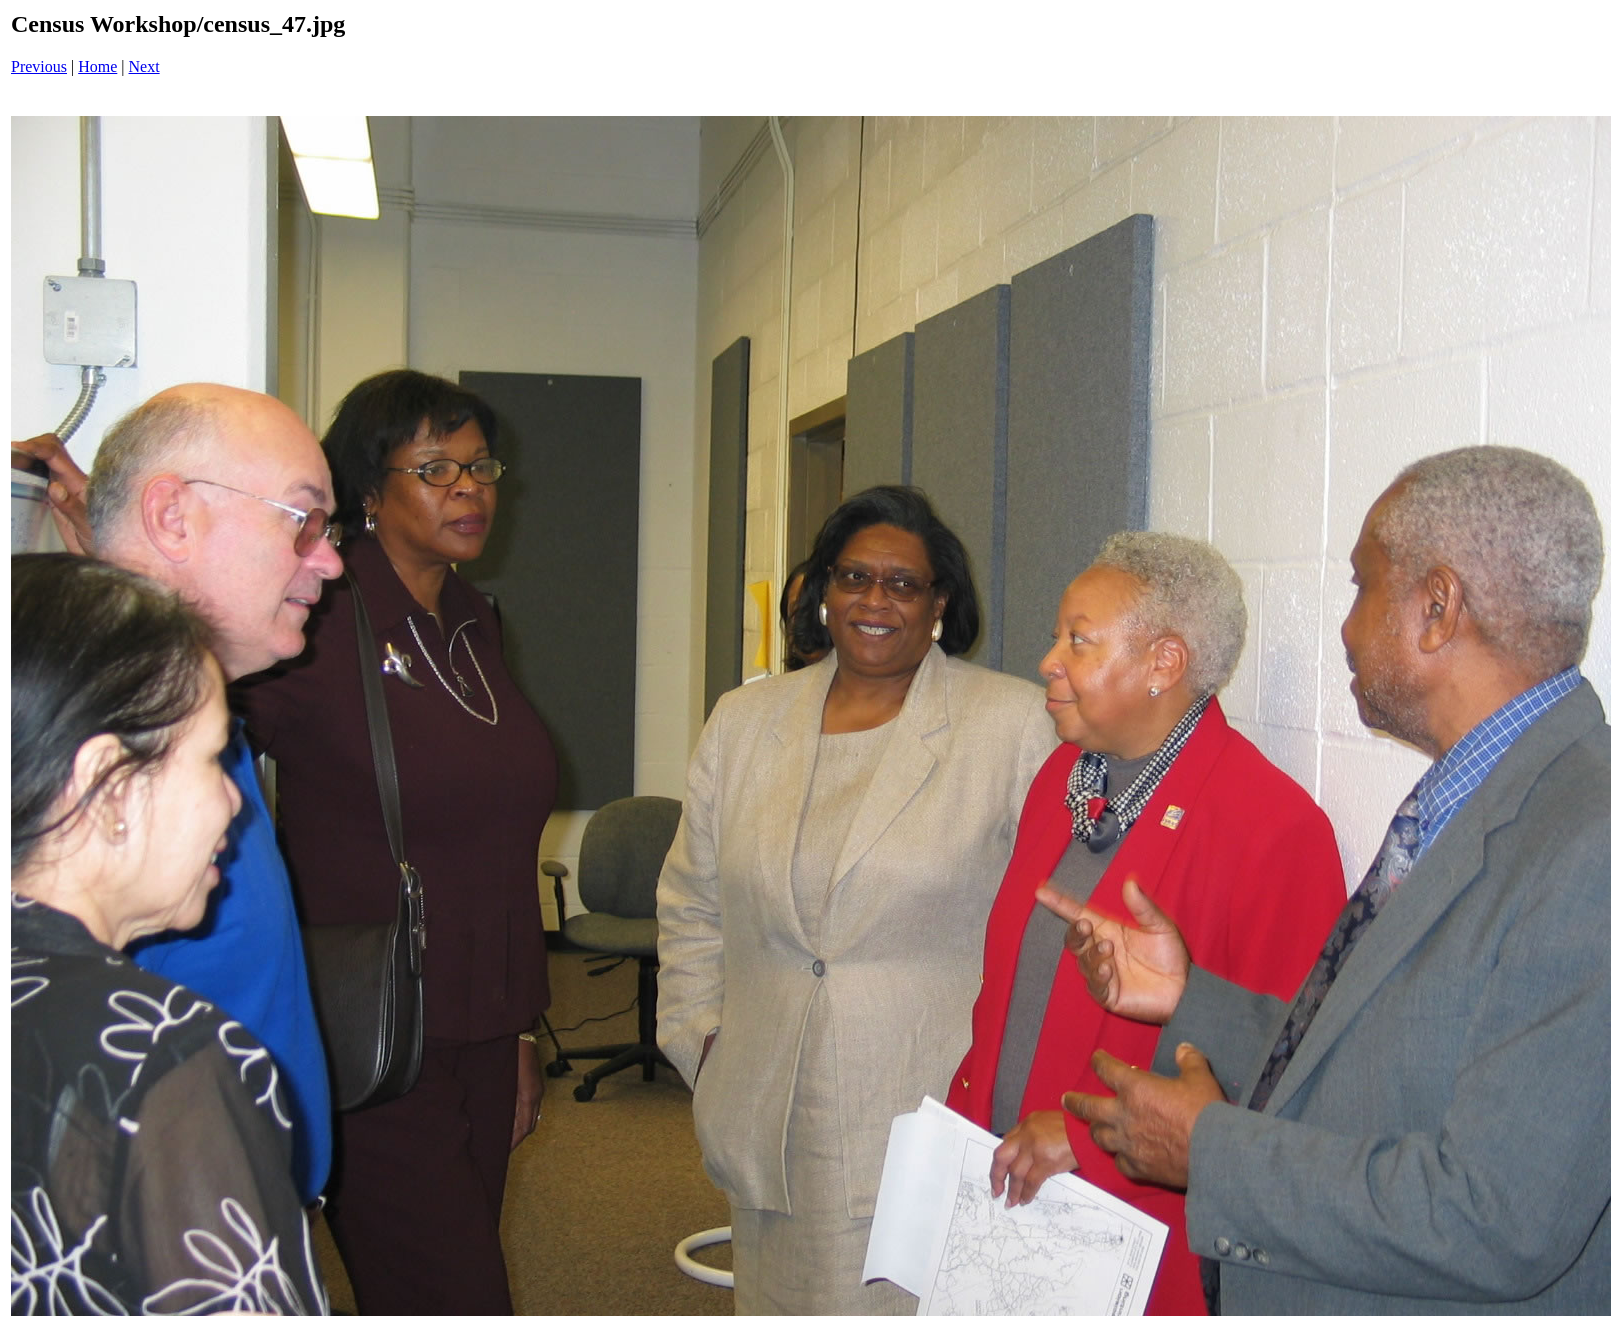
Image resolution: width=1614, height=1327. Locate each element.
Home (97, 66)
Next (144, 66)
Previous (39, 66)
